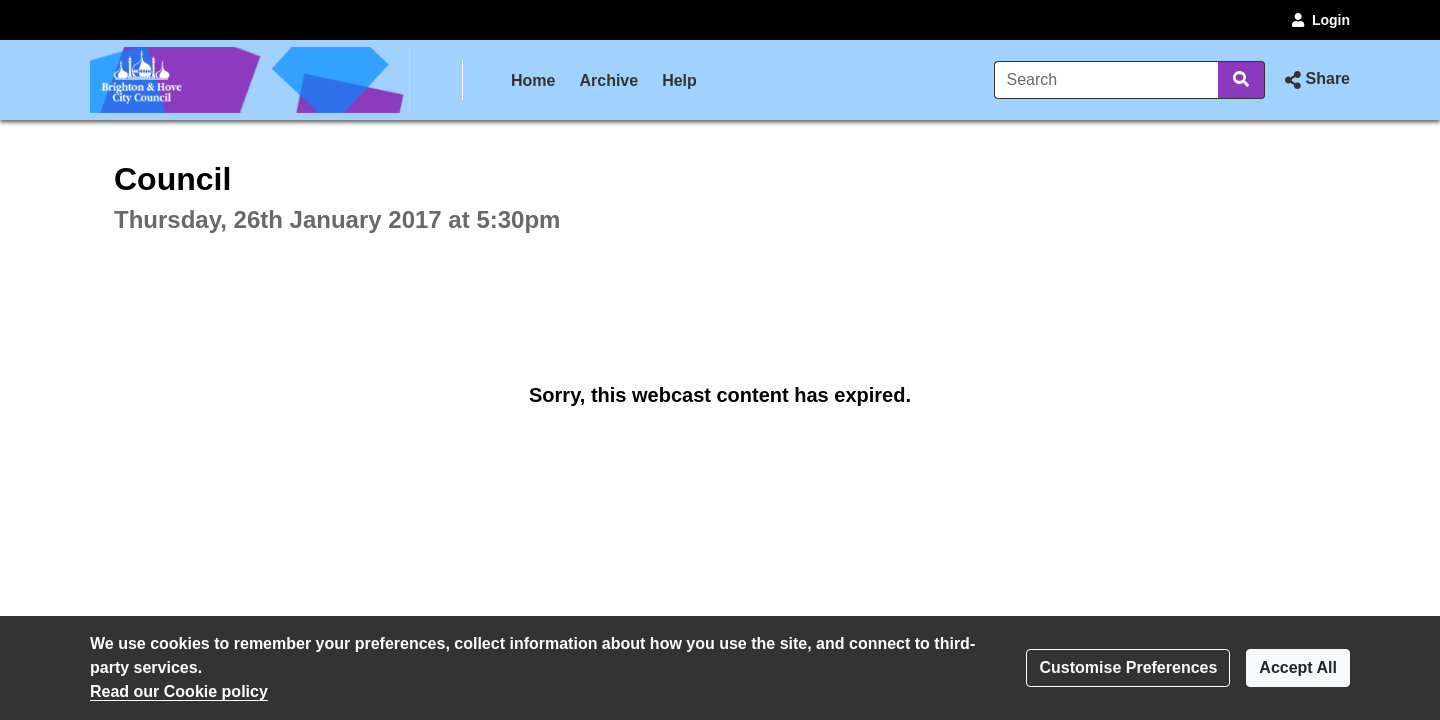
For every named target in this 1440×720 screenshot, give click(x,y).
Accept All (1298, 667)
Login (1319, 20)
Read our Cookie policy (179, 691)
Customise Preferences (1128, 667)
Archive (608, 80)
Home (533, 80)
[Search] (1106, 80)
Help (679, 80)
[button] (1315, 80)
